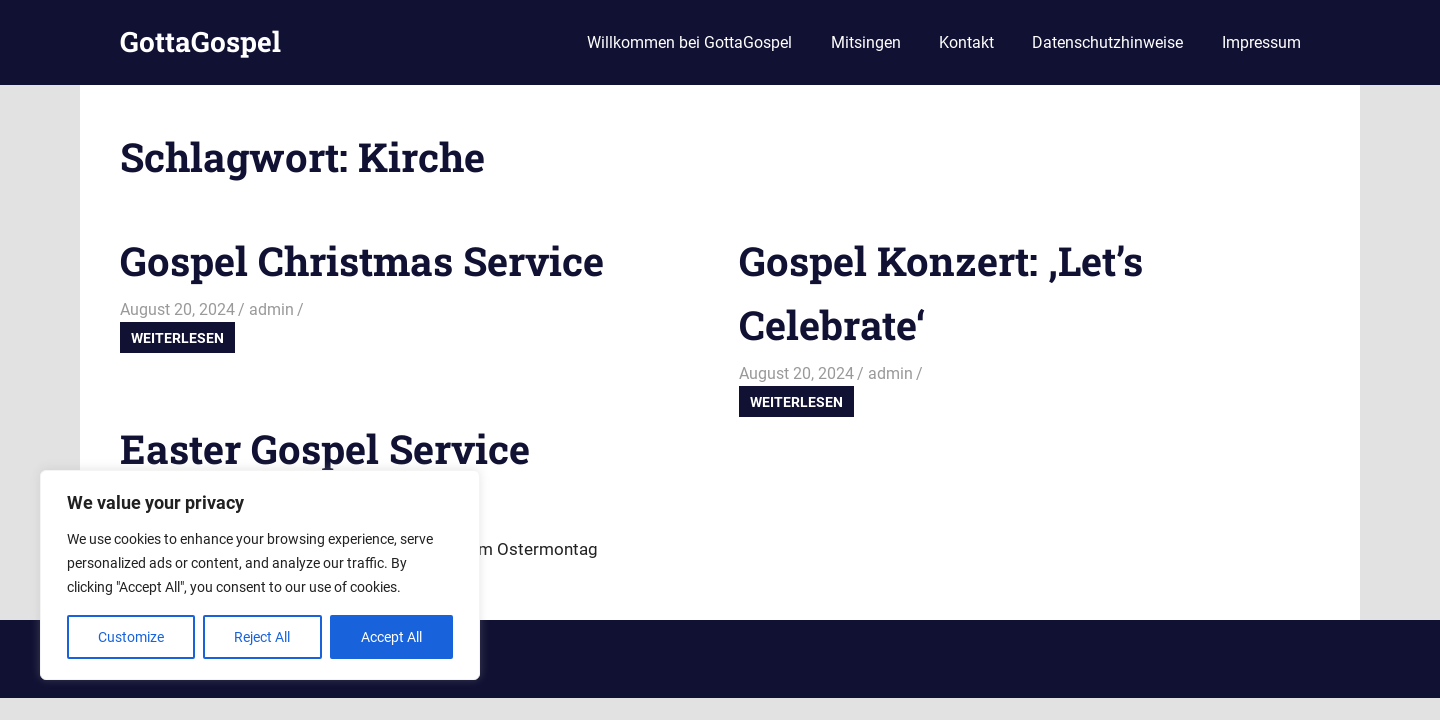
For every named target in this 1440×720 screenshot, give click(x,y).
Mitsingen (866, 42)
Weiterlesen (177, 338)
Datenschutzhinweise (1107, 42)
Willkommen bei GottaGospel (689, 42)
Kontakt (966, 42)
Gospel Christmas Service (362, 260)
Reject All (262, 637)
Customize (131, 637)
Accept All (391, 637)
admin (271, 309)
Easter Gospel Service (325, 448)
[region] (260, 575)
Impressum (1261, 42)
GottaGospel (200, 41)
